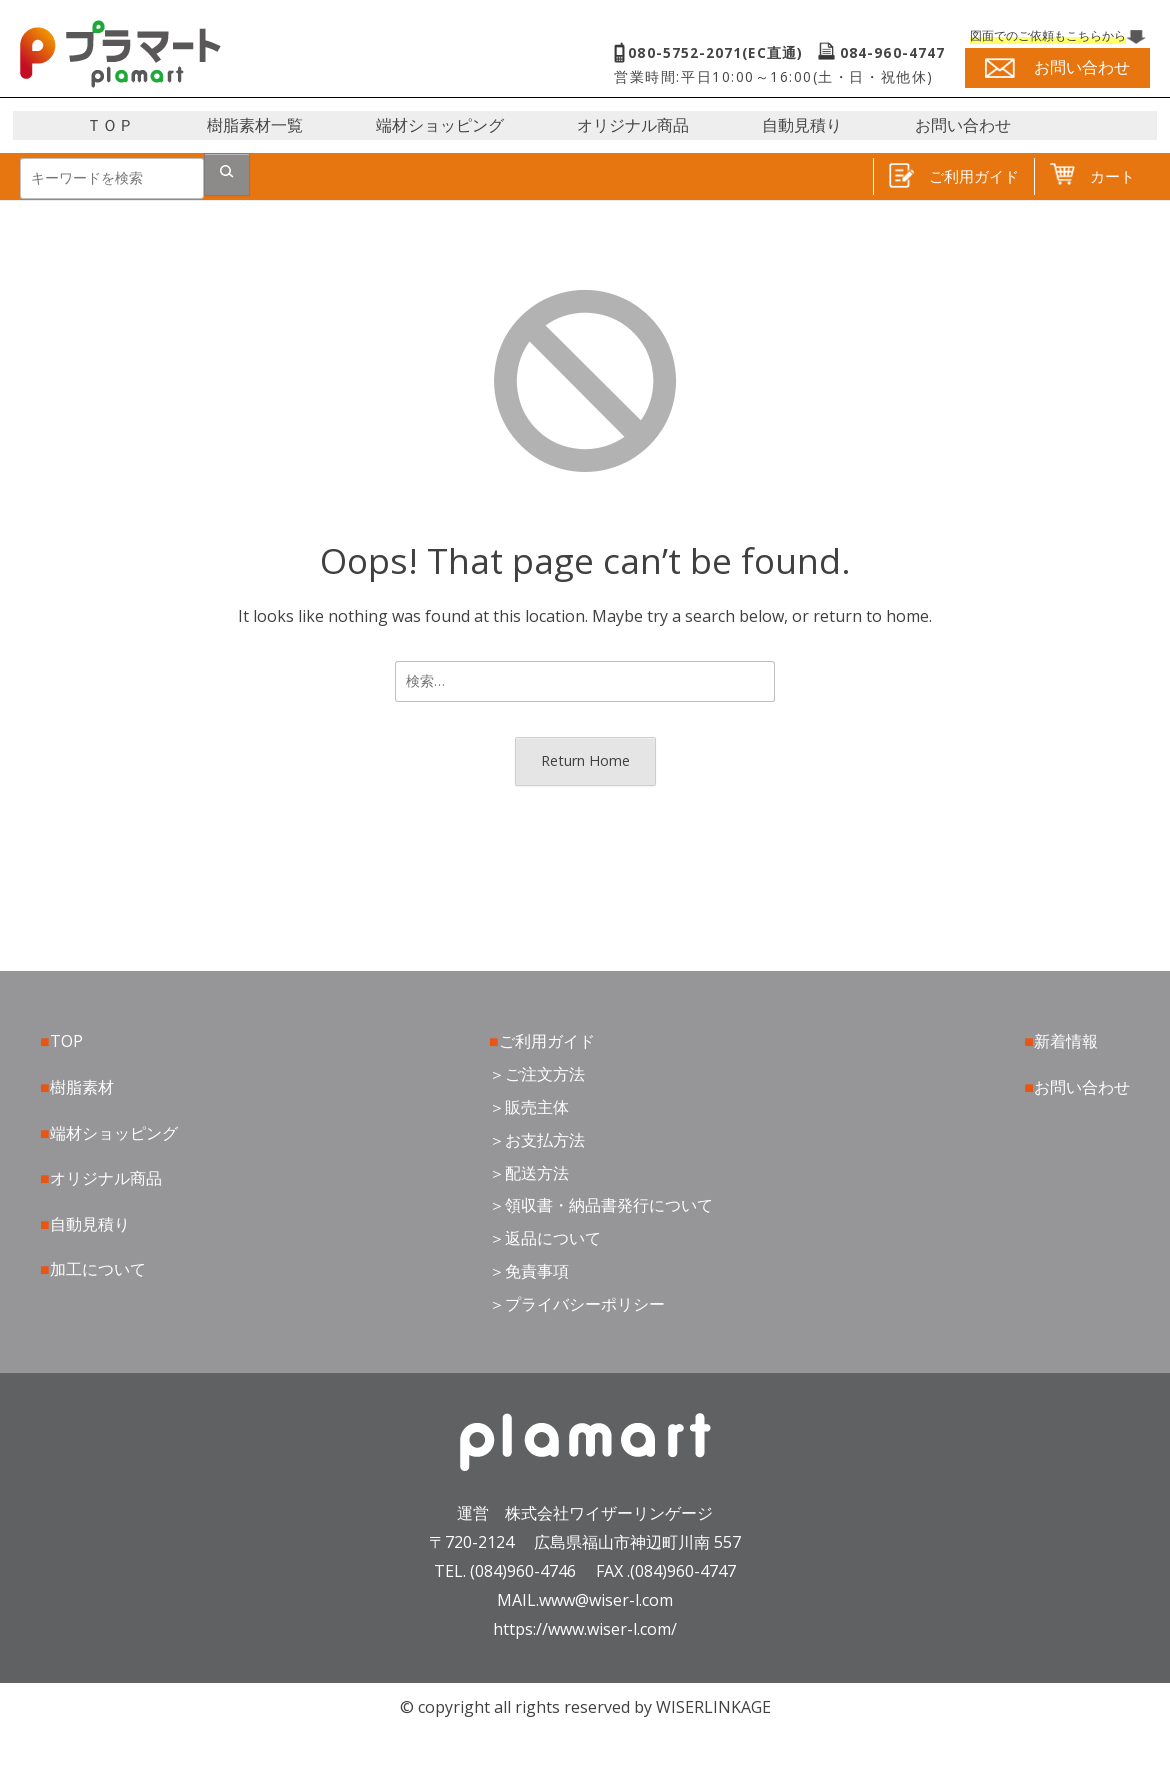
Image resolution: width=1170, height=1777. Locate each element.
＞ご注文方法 (537, 1074)
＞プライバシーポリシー (577, 1304)
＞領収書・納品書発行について (601, 1205)
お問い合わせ (963, 125)
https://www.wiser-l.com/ (585, 1629)
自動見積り (802, 125)
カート (1092, 176)
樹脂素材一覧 (255, 125)
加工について (98, 1269)
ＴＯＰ (110, 125)
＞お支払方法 (537, 1140)
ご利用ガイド (954, 176)
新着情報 (1066, 1041)
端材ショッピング (440, 125)
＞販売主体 (529, 1107)
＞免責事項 (529, 1271)
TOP (66, 1041)
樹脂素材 (82, 1087)
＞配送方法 (529, 1173)
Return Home (585, 760)
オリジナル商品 (633, 125)
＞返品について (545, 1238)
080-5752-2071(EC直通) (716, 53)
